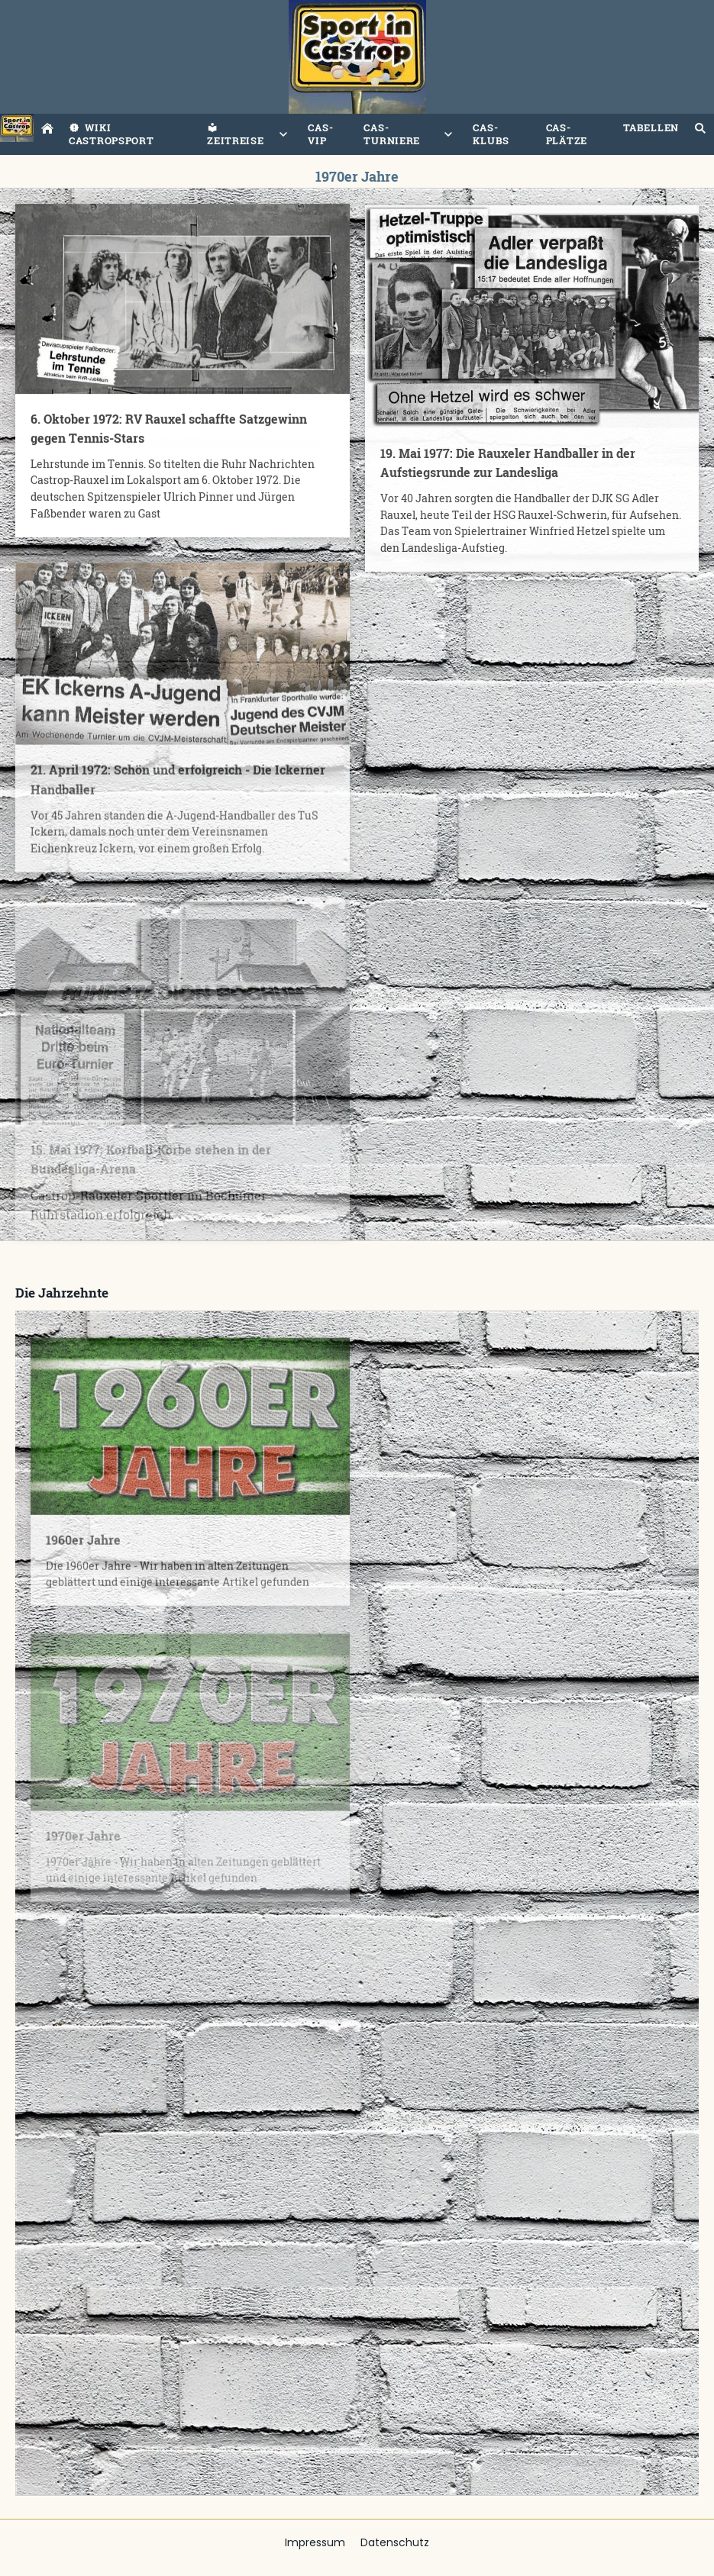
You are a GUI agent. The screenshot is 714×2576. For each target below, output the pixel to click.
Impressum (315, 2542)
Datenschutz (394, 2542)
